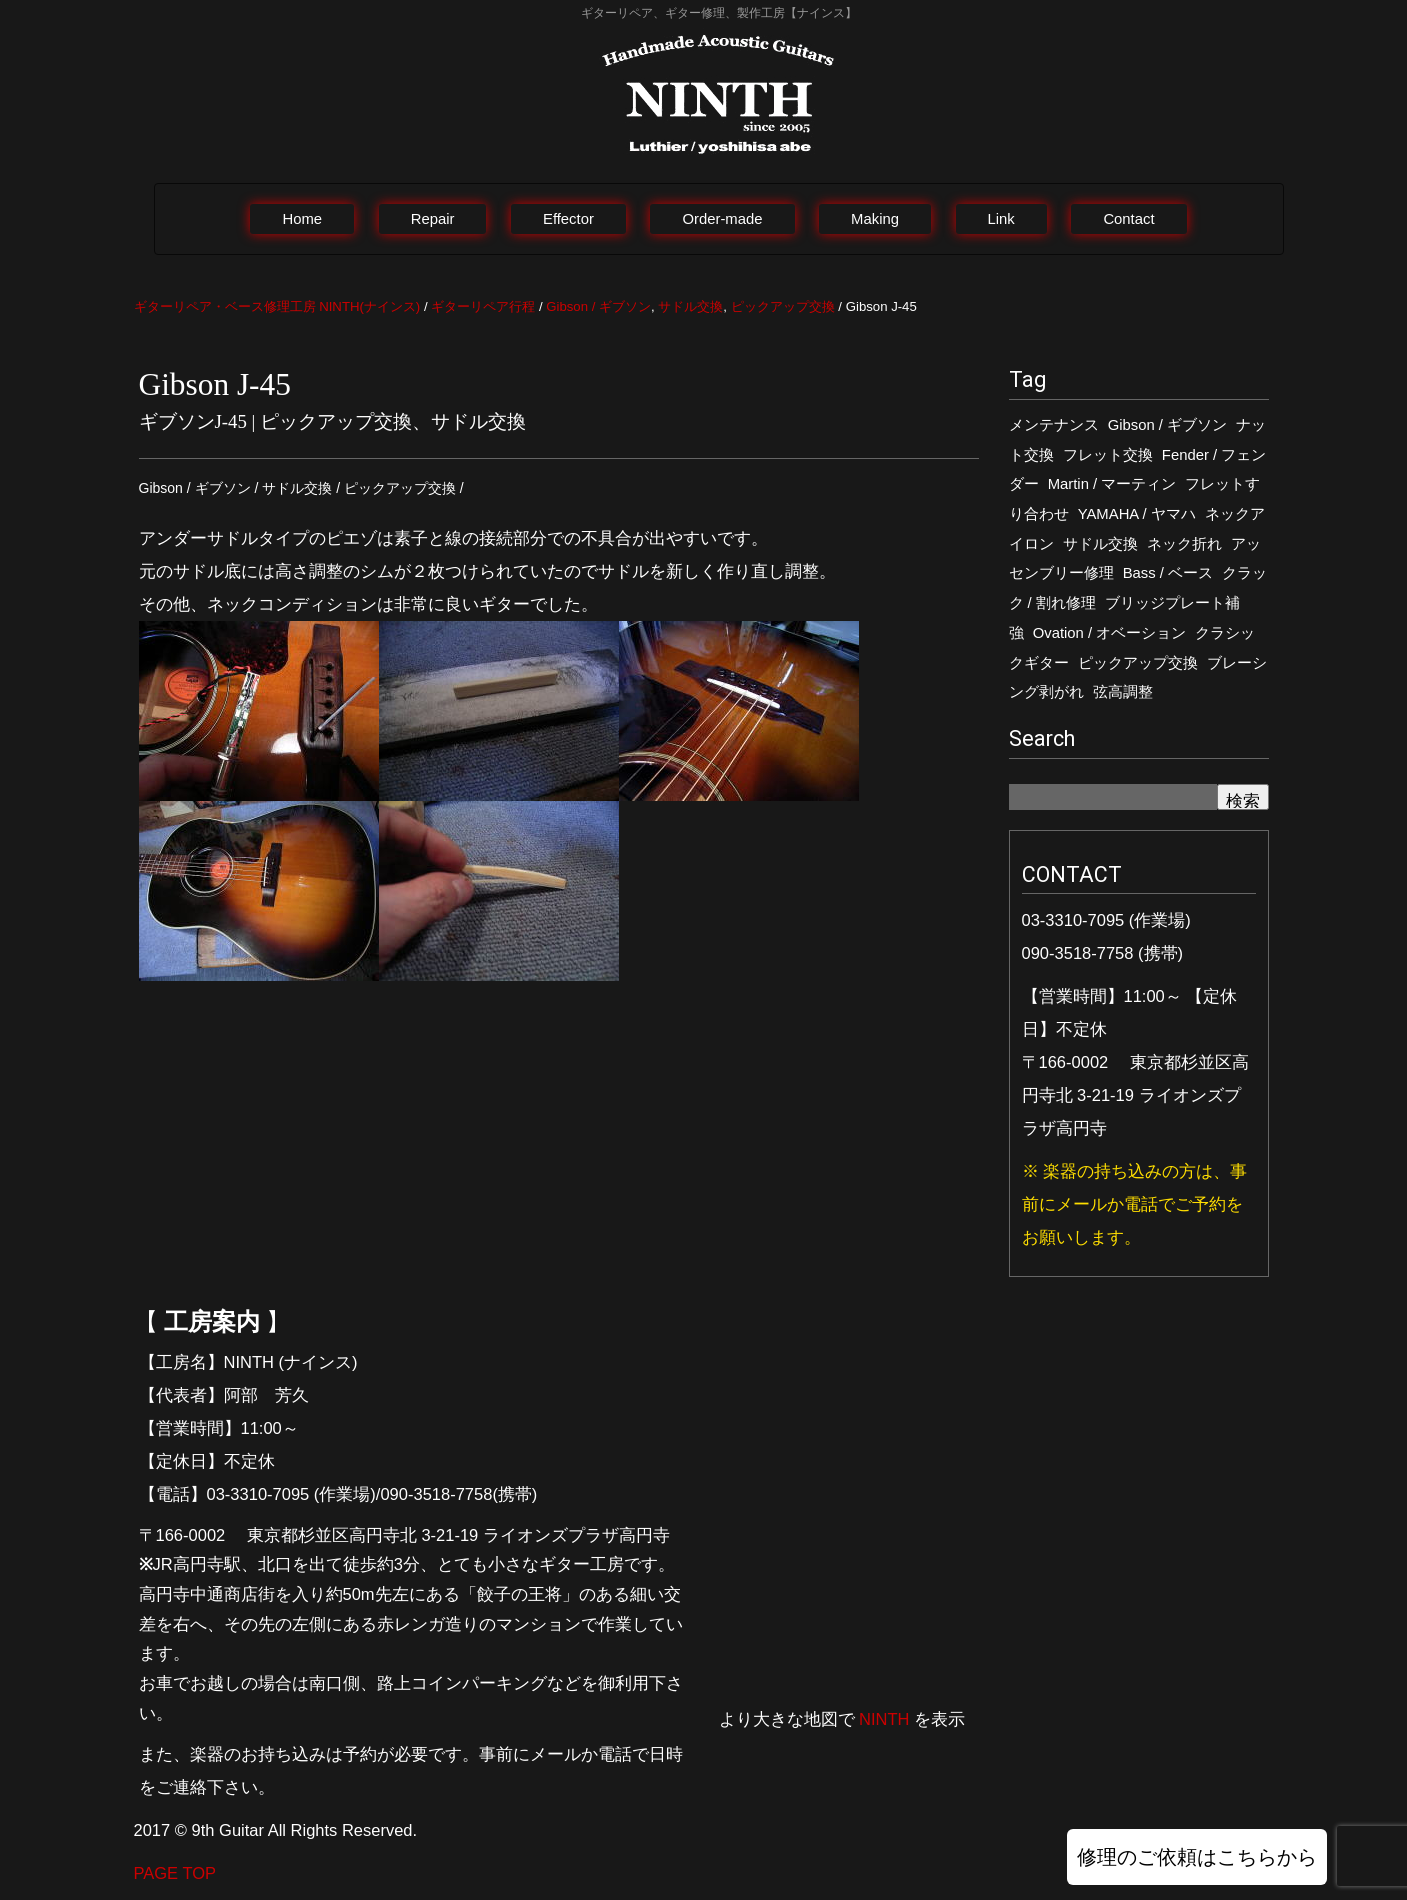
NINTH (884, 1719)
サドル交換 (1100, 544)
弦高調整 (1123, 692)
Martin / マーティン (1112, 484)
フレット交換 (1108, 455)
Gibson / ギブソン (1167, 425)
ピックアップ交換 (1138, 663)
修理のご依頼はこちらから (1197, 1857)
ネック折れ (1184, 544)
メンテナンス (1054, 425)
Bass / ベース (1168, 573)
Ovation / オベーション (1110, 633)
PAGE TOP (175, 1873)
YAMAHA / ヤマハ (1137, 514)
